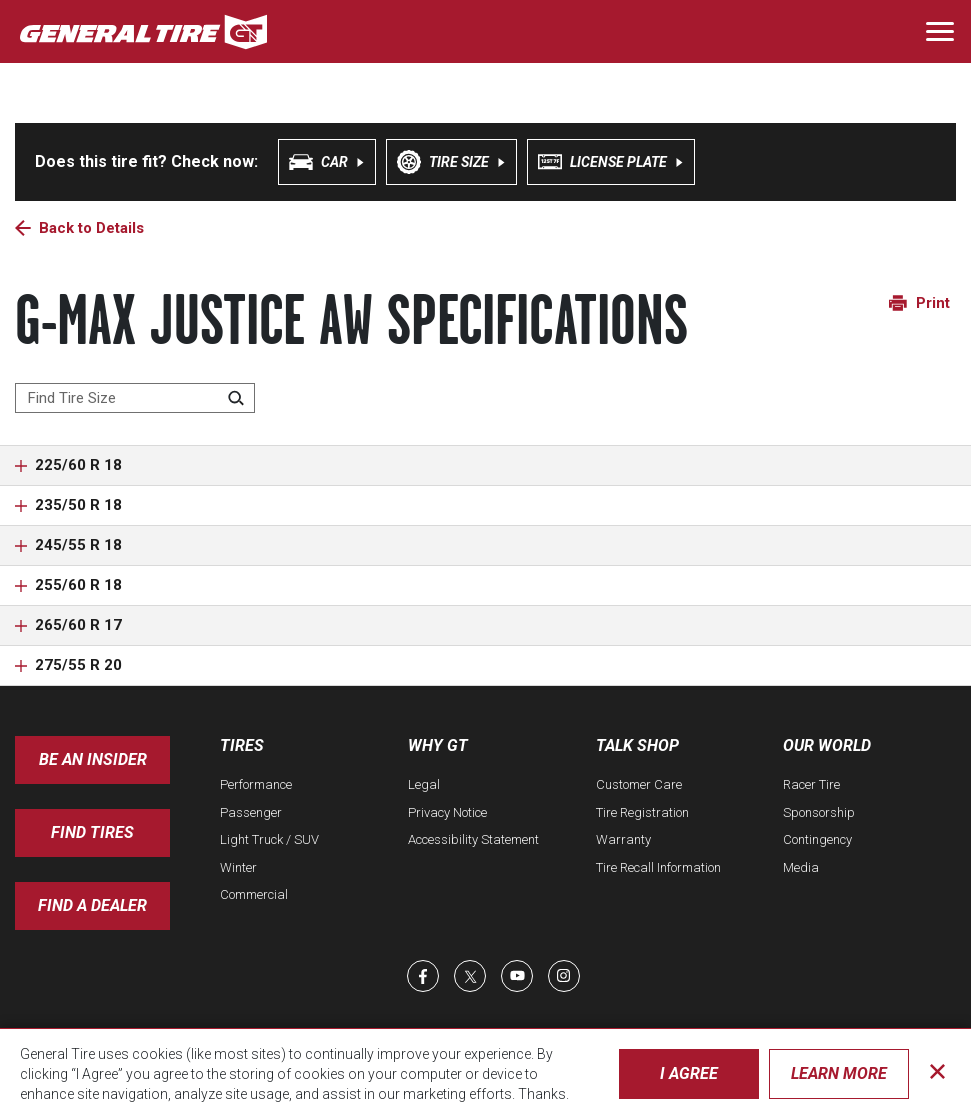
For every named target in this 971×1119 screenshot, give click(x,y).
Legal (424, 784)
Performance (256, 784)
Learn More (839, 1073)
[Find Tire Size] (135, 398)
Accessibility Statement (473, 839)
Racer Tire (811, 784)
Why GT (438, 745)
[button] (485, 465)
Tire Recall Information (658, 867)
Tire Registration (642, 812)
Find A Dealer (92, 905)
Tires (242, 745)
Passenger (251, 812)
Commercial (254, 894)
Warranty (623, 839)
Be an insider (93, 759)
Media (801, 867)
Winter (238, 867)
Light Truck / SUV (269, 839)
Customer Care (639, 784)
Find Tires (92, 832)
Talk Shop (637, 745)
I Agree (689, 1073)
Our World (827, 745)
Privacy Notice (447, 812)
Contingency (817, 839)
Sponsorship (819, 812)
